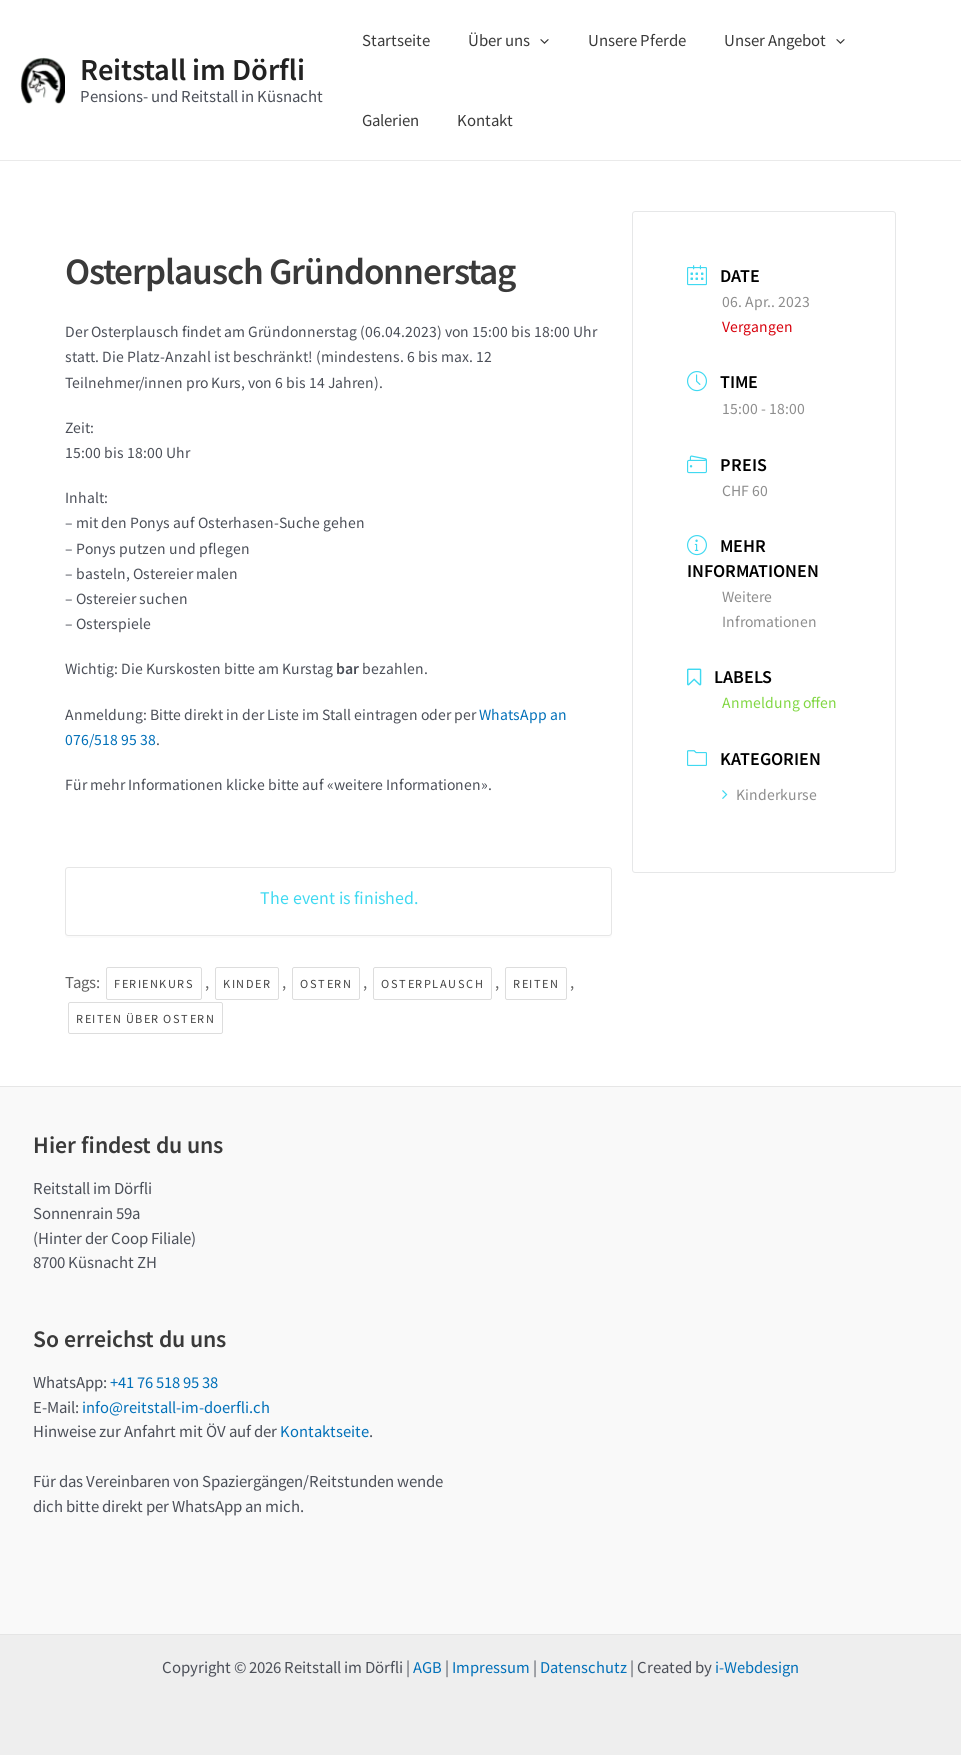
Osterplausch (432, 983)
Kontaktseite (324, 1430)
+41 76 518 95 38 (164, 1381)
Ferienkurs (154, 983)
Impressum (491, 1666)
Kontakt (386, 119)
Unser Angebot (755, 40)
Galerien (874, 39)
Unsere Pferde (616, 39)
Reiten (536, 983)
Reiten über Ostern (145, 1018)
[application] (527, 40)
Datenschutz (583, 1666)
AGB (427, 1666)
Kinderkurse (769, 794)
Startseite (392, 39)
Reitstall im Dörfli (192, 68)
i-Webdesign (757, 1666)
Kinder (247, 983)
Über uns (496, 40)
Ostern (326, 983)
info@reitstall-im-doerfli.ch (176, 1406)
